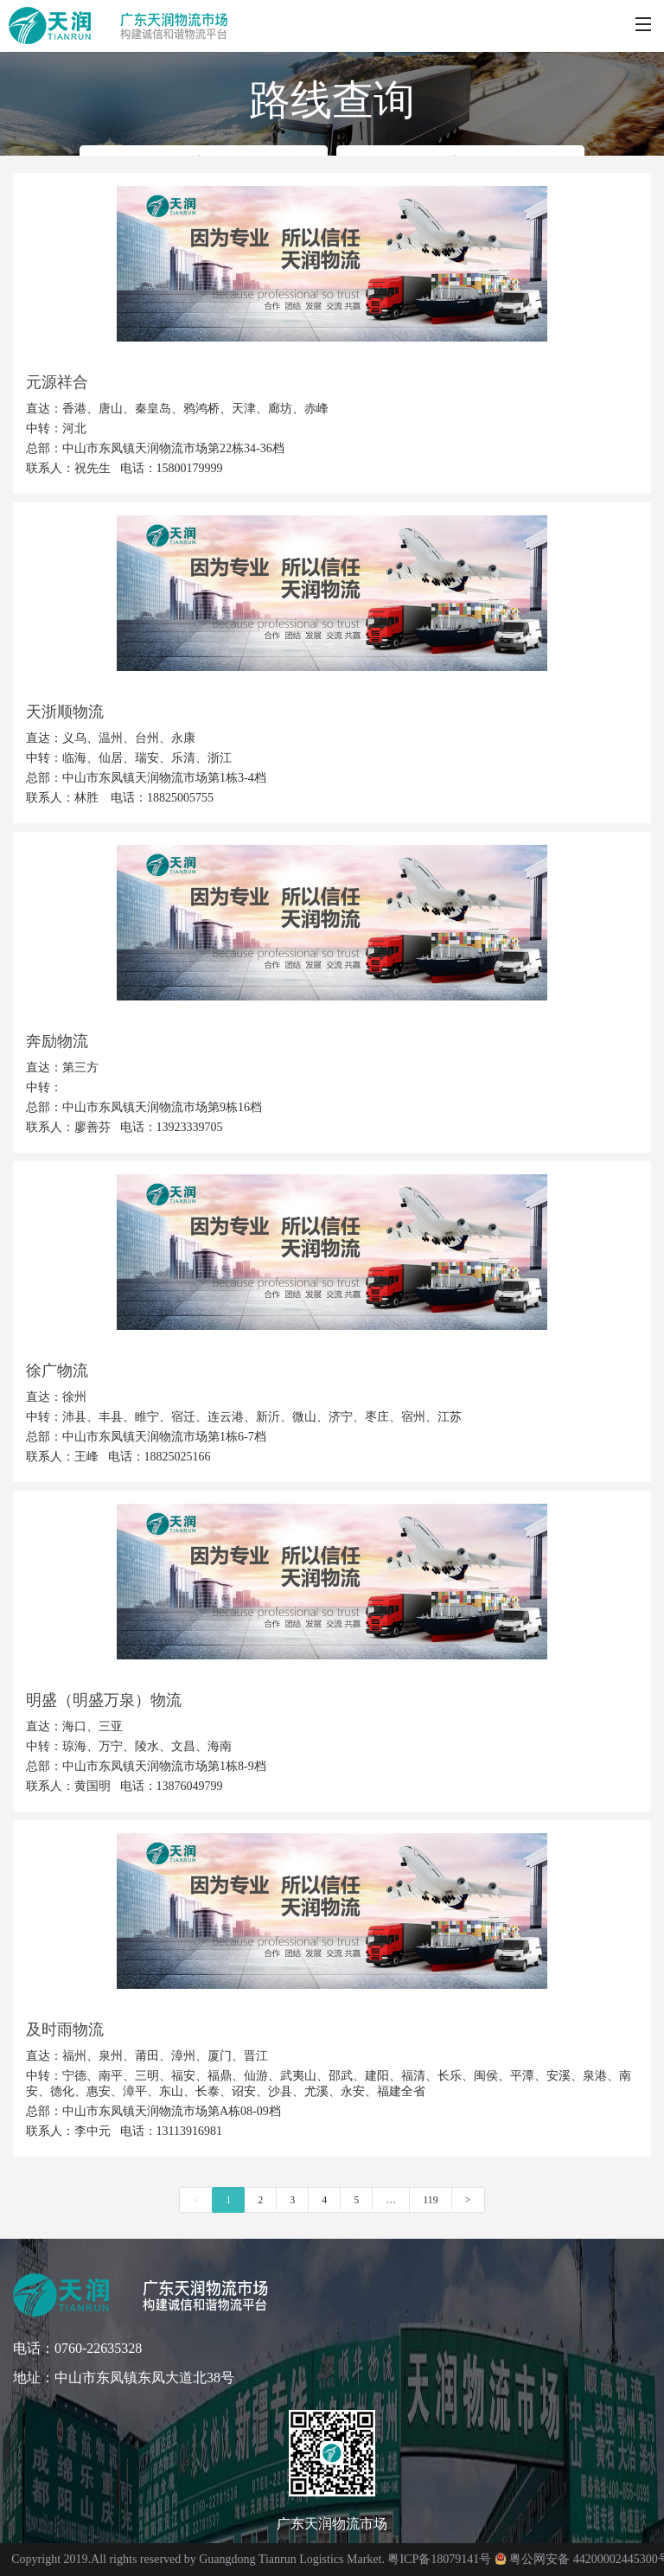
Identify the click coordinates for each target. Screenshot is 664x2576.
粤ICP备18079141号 (439, 2559)
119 (430, 2200)
